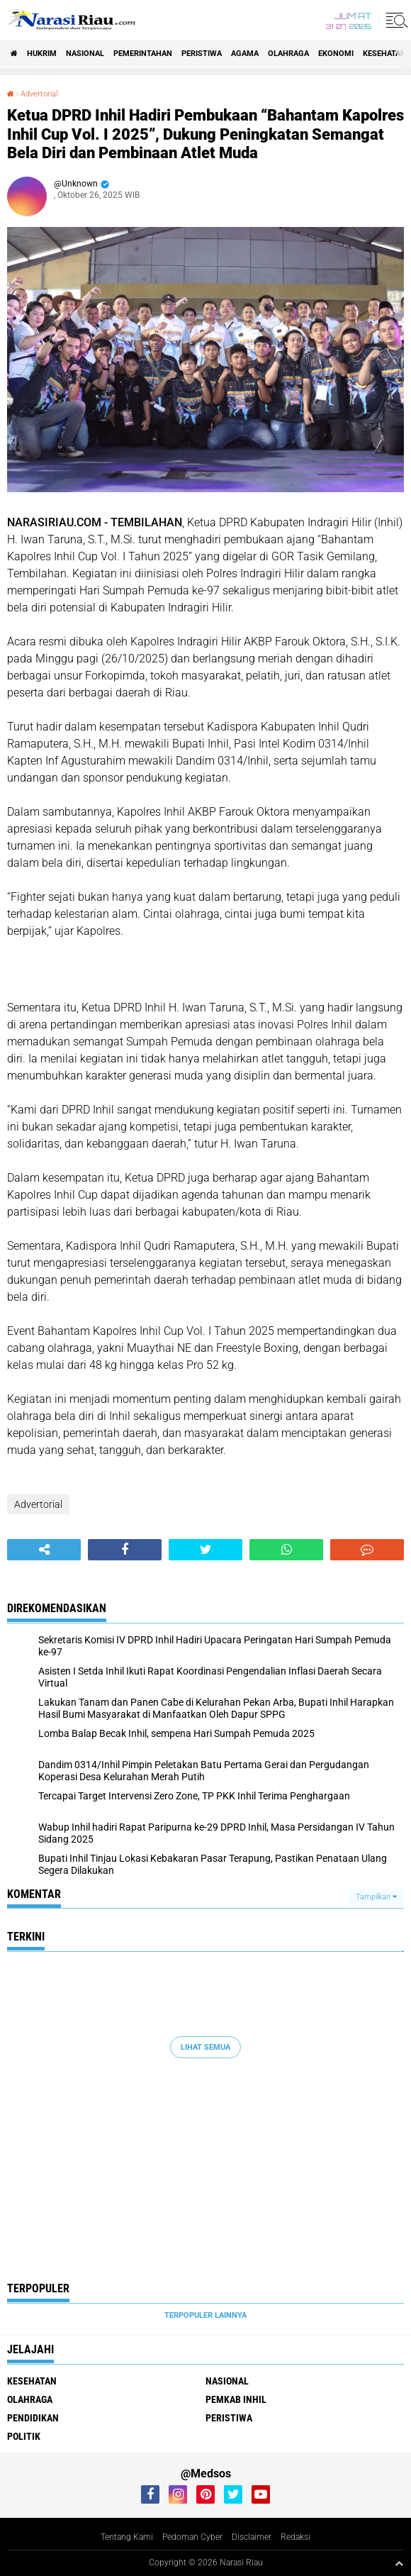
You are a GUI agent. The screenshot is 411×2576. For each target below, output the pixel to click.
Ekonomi (336, 53)
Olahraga (288, 53)
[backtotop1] (399, 2563)
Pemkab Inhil (236, 2399)
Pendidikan (33, 2418)
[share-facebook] (125, 1549)
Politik (23, 2436)
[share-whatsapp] (286, 1549)
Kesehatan (384, 53)
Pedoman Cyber (192, 2537)
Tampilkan (376, 1897)
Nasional (85, 53)
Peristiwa (201, 53)
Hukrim (42, 53)
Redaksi (295, 2537)
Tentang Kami (127, 2537)
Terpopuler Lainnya (205, 2315)
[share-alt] (44, 1549)
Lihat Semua (205, 2047)
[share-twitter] (205, 1549)
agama (245, 53)
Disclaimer (251, 2537)
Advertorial (39, 94)
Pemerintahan (142, 53)
